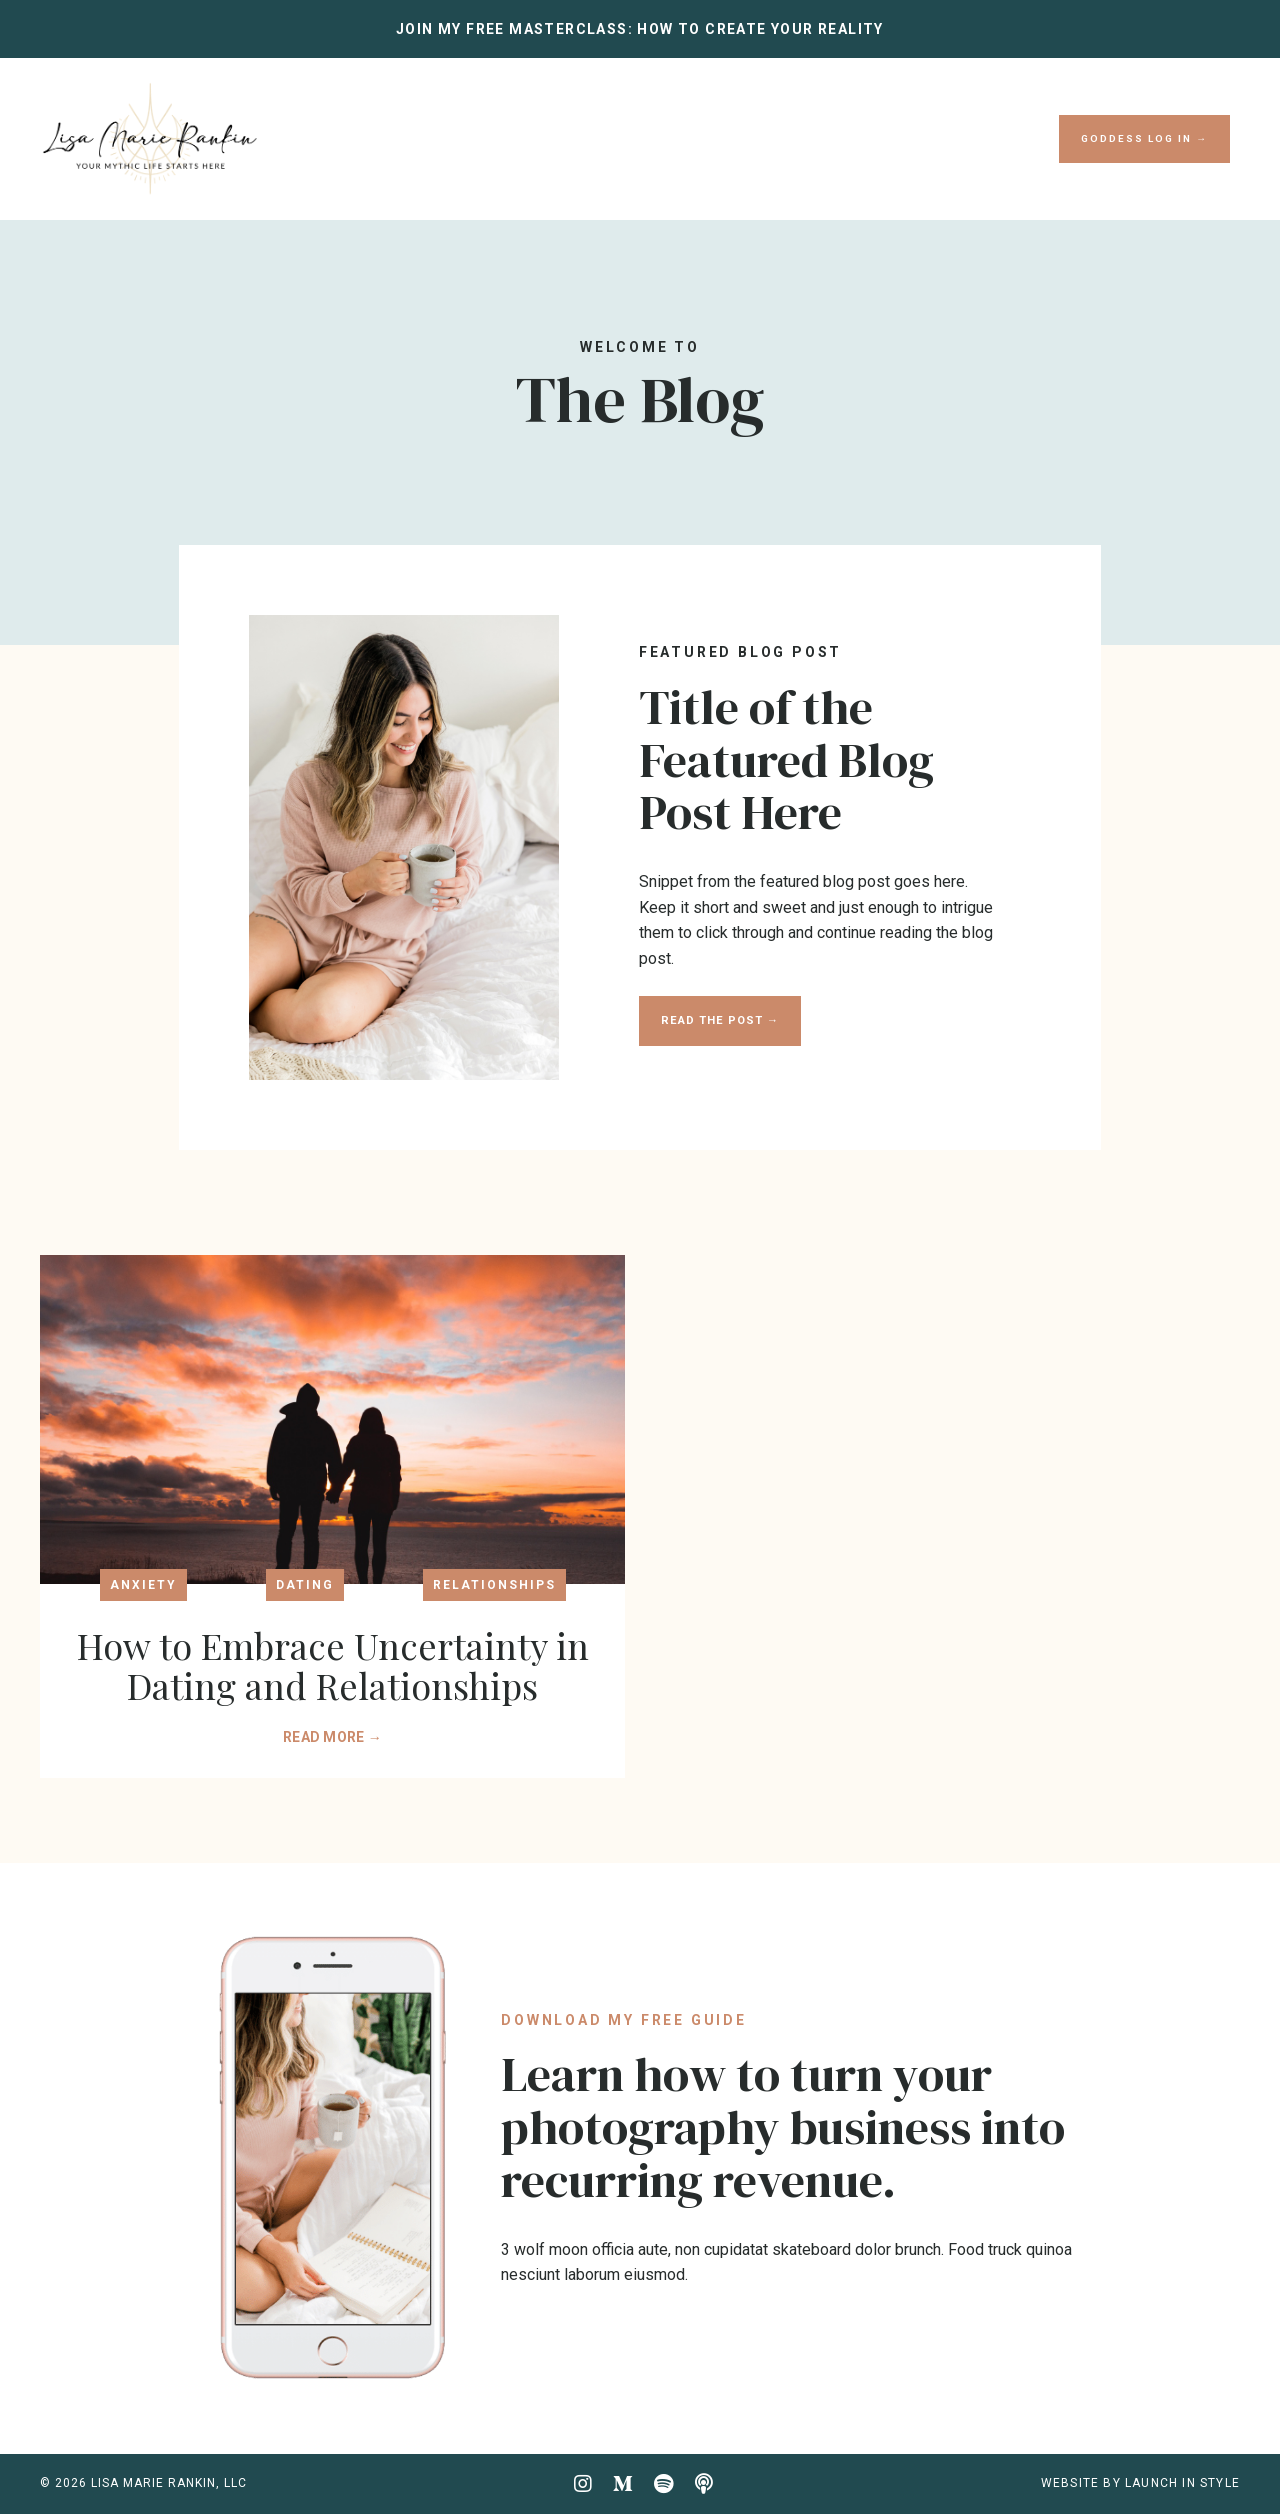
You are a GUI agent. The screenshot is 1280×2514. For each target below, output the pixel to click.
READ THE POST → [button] (720, 1020)
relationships (494, 1585)
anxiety (143, 1585)
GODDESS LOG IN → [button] (1144, 138)
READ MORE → (332, 1737)
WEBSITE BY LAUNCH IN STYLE (1140, 2483)
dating (305, 1585)
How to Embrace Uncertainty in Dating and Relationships (333, 1665)
